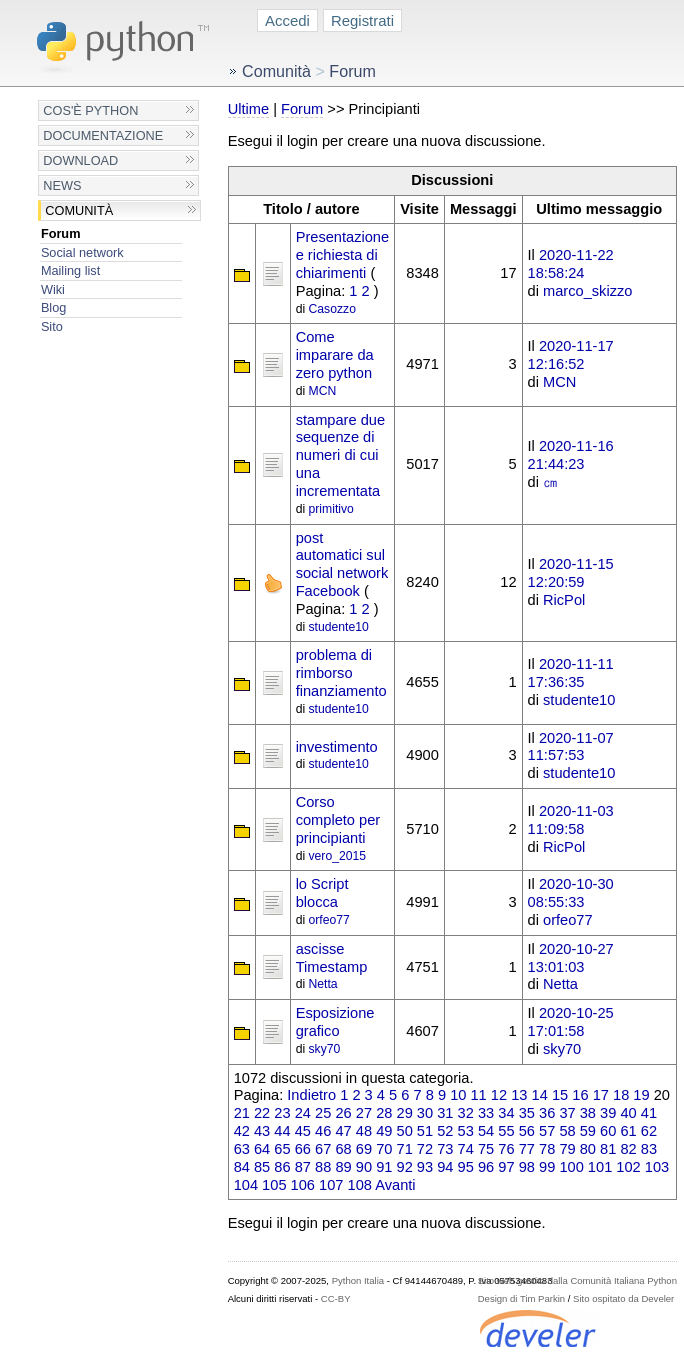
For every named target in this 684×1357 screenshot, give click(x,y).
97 (506, 1167)
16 (580, 1095)
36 (547, 1113)
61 (628, 1131)
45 (303, 1131)
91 (384, 1167)
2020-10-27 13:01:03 (571, 958)
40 (628, 1113)
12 (499, 1095)
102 (628, 1167)
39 (608, 1113)
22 (262, 1113)
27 (364, 1113)
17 (601, 1095)
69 (364, 1149)
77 (527, 1149)
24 (303, 1113)
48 (364, 1131)
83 (649, 1149)
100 (571, 1167)
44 (282, 1131)
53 (466, 1131)
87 (303, 1167)
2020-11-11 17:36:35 (571, 673)
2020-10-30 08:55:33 (571, 893)
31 (445, 1113)
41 (649, 1113)
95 (466, 1167)
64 (262, 1149)
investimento (337, 747)
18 (621, 1095)
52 (445, 1131)
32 (466, 1113)
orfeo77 (329, 920)
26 (343, 1113)
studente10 (339, 627)
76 (506, 1149)
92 (405, 1167)
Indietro (311, 1095)
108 (360, 1185)
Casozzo (332, 309)
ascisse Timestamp (332, 958)
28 (384, 1113)
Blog (53, 307)
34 (506, 1113)
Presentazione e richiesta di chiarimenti (343, 255)
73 (445, 1149)
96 (486, 1167)
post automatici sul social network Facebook (342, 564)
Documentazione (103, 135)
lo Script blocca (322, 893)
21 (242, 1113)
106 (303, 1185)
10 (458, 1095)
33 (486, 1113)
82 (628, 1149)
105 (274, 1185)
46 (323, 1131)
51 (425, 1131)
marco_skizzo (587, 291)
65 (282, 1149)
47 (343, 1131)
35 (527, 1113)
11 (478, 1095)
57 (547, 1131)
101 (600, 1167)
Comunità (79, 210)
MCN (323, 391)
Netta (323, 984)
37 (567, 1113)
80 (588, 1149)
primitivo (331, 509)
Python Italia (358, 1280)
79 (567, 1149)
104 (246, 1185)
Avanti (395, 1185)
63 (242, 1149)
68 (343, 1149)
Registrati (362, 20)
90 (364, 1167)
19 (641, 1095)
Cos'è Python (90, 110)
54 (486, 1131)
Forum (61, 233)
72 (425, 1149)
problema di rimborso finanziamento (341, 673)
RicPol (564, 600)
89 (343, 1167)
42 (242, 1131)
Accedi (287, 20)
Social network (82, 252)
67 (323, 1149)
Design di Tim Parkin (521, 1298)
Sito (52, 326)
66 (303, 1149)
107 (331, 1185)
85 (262, 1167)
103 (657, 1167)
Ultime (248, 109)
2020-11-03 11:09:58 (571, 820)
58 (567, 1131)
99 (547, 1167)
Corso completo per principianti (338, 820)
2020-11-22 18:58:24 (571, 264)
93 (425, 1167)
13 (519, 1095)
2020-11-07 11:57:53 (571, 747)
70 (384, 1149)
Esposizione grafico (335, 1022)
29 (405, 1113)
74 (466, 1149)
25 (323, 1113)
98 (527, 1167)
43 (262, 1131)
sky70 (325, 1049)
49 (384, 1131)
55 (506, 1131)
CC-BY (336, 1298)
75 (486, 1149)
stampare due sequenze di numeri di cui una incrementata (340, 455)
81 (608, 1149)
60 (608, 1131)
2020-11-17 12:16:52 (571, 355)
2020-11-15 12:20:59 (571, 573)
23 (282, 1113)
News (62, 185)
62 (649, 1131)
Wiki (53, 289)
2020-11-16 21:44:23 (571, 455)
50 (405, 1131)
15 (560, 1095)
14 (540, 1095)
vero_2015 (338, 856)
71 (405, 1149)
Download (80, 160)
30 (425, 1113)
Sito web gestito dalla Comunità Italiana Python (577, 1280)
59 (588, 1131)
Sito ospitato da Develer (623, 1298)
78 (547, 1149)
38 (588, 1113)
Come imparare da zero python (335, 355)
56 (527, 1131)
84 (242, 1167)
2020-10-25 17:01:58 (571, 1022)
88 (323, 1167)
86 (282, 1167)
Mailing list (70, 270)
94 (445, 1167)
